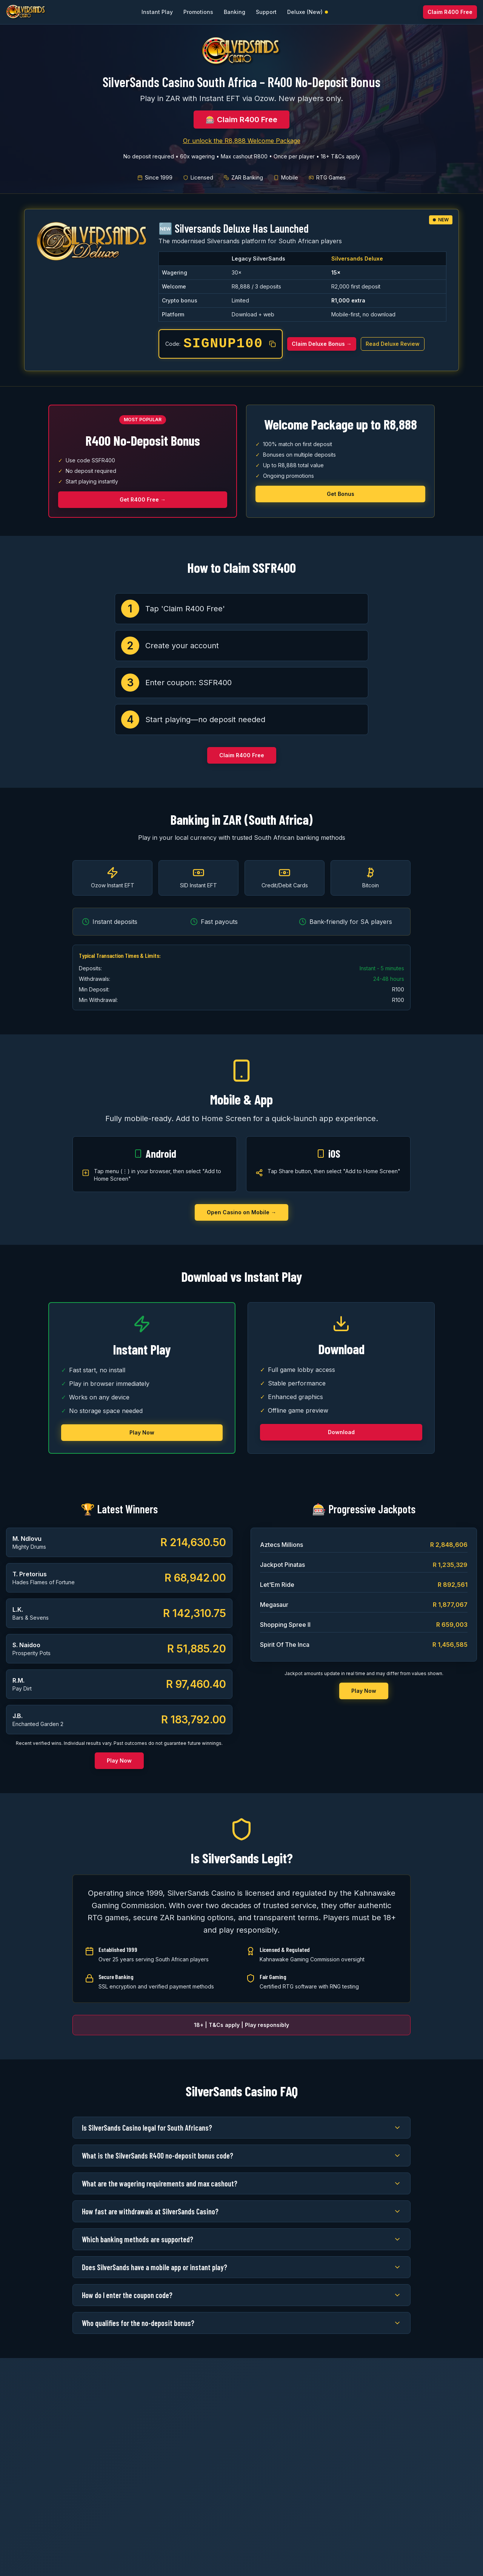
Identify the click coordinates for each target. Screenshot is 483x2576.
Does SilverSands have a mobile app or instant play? (241, 2267)
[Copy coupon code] (272, 344)
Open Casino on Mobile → (241, 1212)
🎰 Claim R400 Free (241, 119)
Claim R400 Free (450, 12)
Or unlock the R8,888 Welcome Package (241, 140)
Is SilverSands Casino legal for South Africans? (241, 2127)
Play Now (141, 1432)
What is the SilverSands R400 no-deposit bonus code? (241, 2155)
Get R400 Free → (143, 499)
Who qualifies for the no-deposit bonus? (241, 2322)
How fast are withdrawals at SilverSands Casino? (241, 2211)
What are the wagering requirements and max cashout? (241, 2183)
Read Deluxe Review (393, 344)
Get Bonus (340, 494)
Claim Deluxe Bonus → (322, 344)
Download (341, 1432)
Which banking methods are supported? (241, 2239)
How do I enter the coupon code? (241, 2295)
